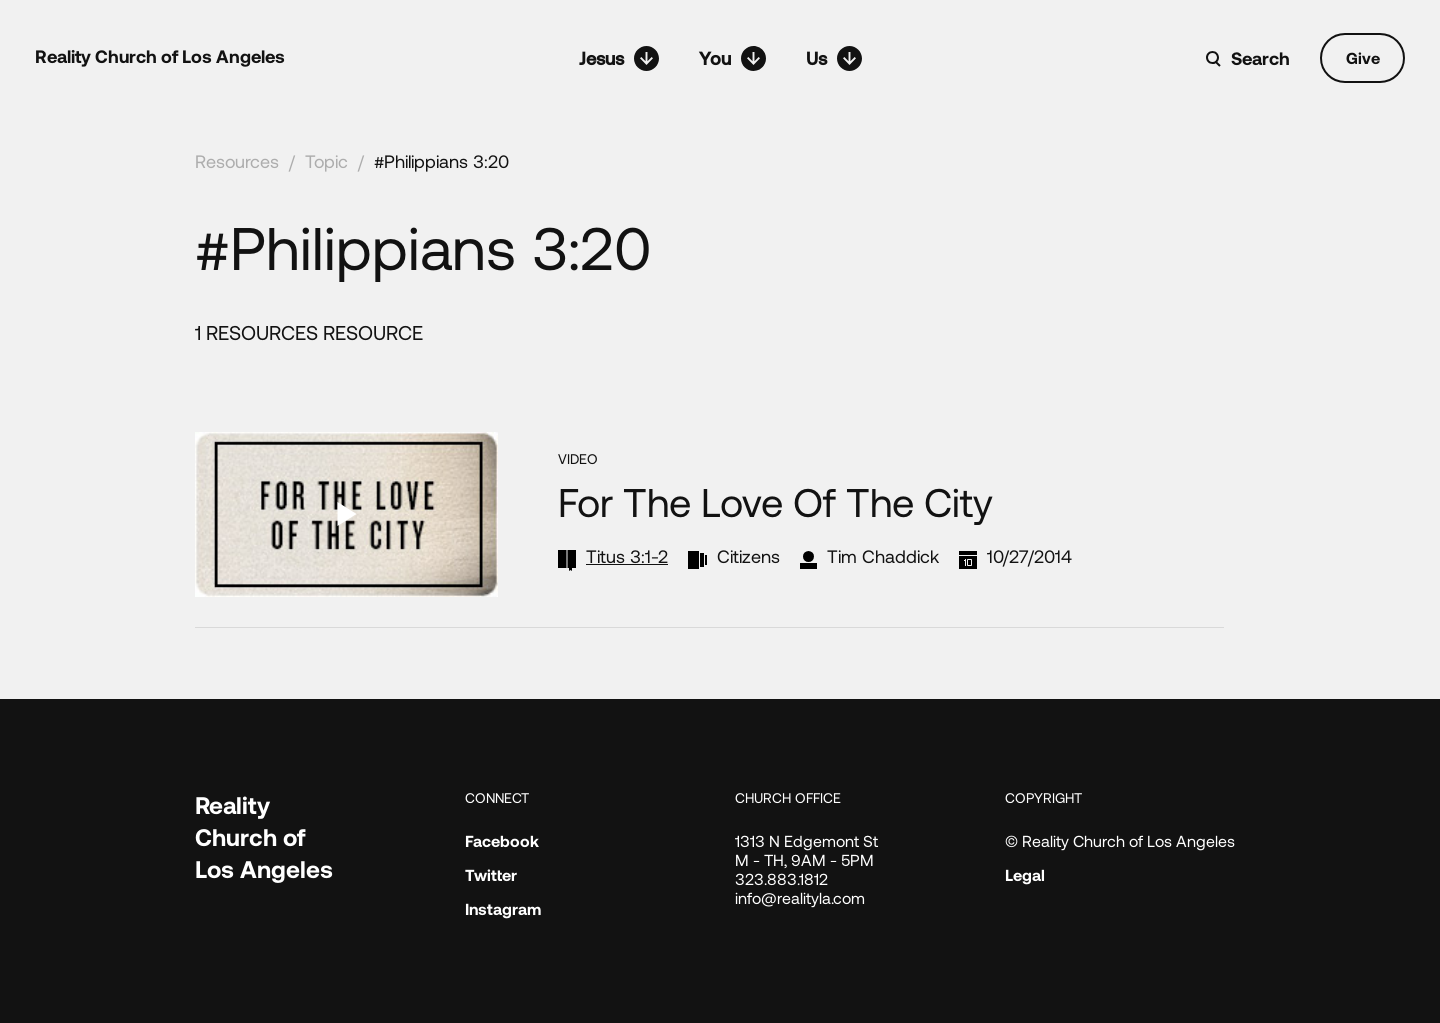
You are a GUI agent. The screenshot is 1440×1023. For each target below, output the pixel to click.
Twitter (491, 874)
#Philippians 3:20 (441, 161)
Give (1363, 57)
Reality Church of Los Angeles (160, 56)
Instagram (503, 908)
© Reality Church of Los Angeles (1120, 840)
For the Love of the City (775, 501)
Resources (237, 161)
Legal (1025, 874)
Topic (326, 161)
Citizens (748, 556)
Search (1260, 58)
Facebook (502, 840)
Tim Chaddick (883, 556)
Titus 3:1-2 (627, 556)
